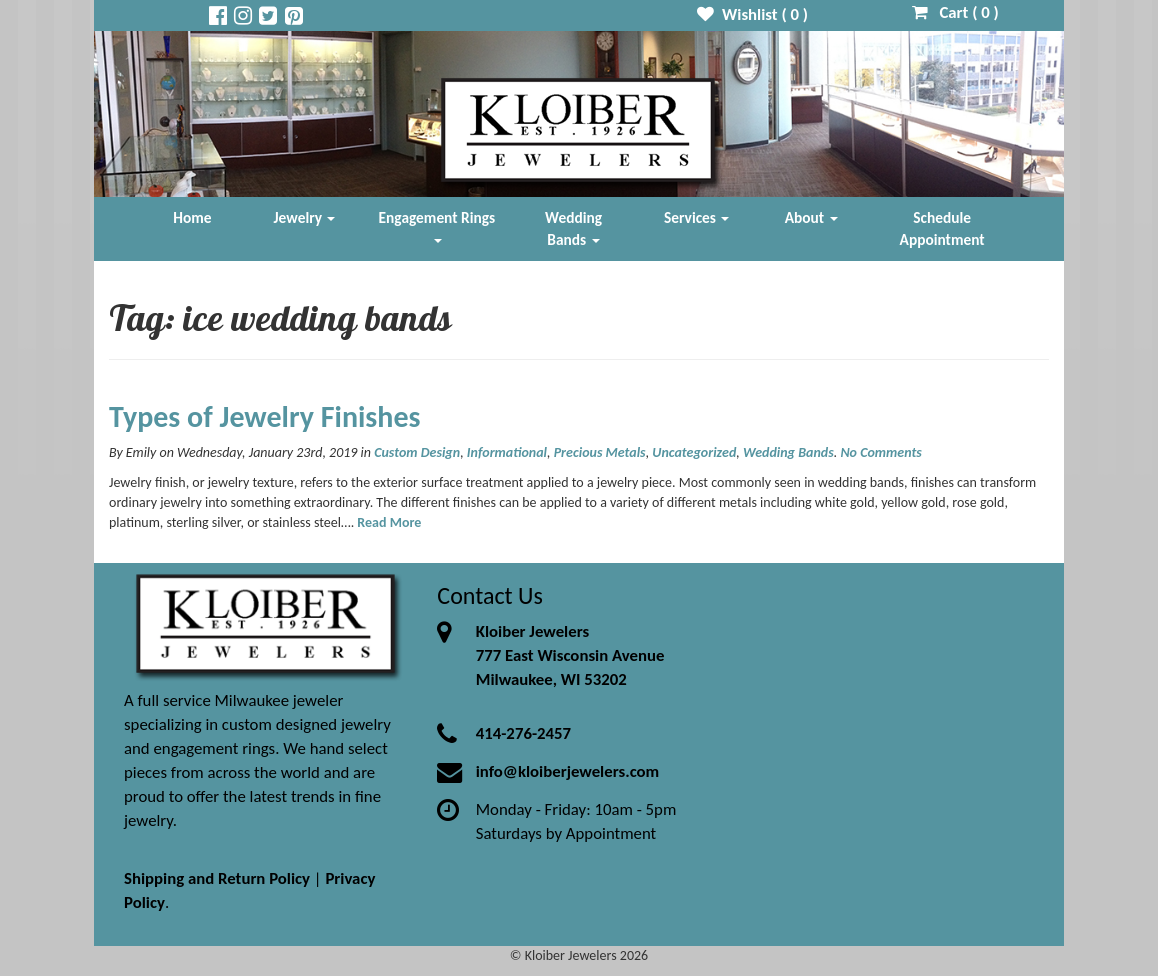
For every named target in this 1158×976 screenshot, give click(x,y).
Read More (389, 522)
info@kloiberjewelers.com (568, 771)
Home (192, 217)
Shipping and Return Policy (217, 878)
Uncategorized (694, 452)
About (811, 217)
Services (697, 217)
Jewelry (305, 217)
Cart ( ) (955, 12)
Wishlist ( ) (752, 14)
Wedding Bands (573, 228)
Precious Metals (600, 452)
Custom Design (417, 452)
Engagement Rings (437, 225)
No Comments (880, 452)
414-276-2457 (523, 733)
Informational (507, 452)
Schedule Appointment (942, 228)
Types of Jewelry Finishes (264, 416)
